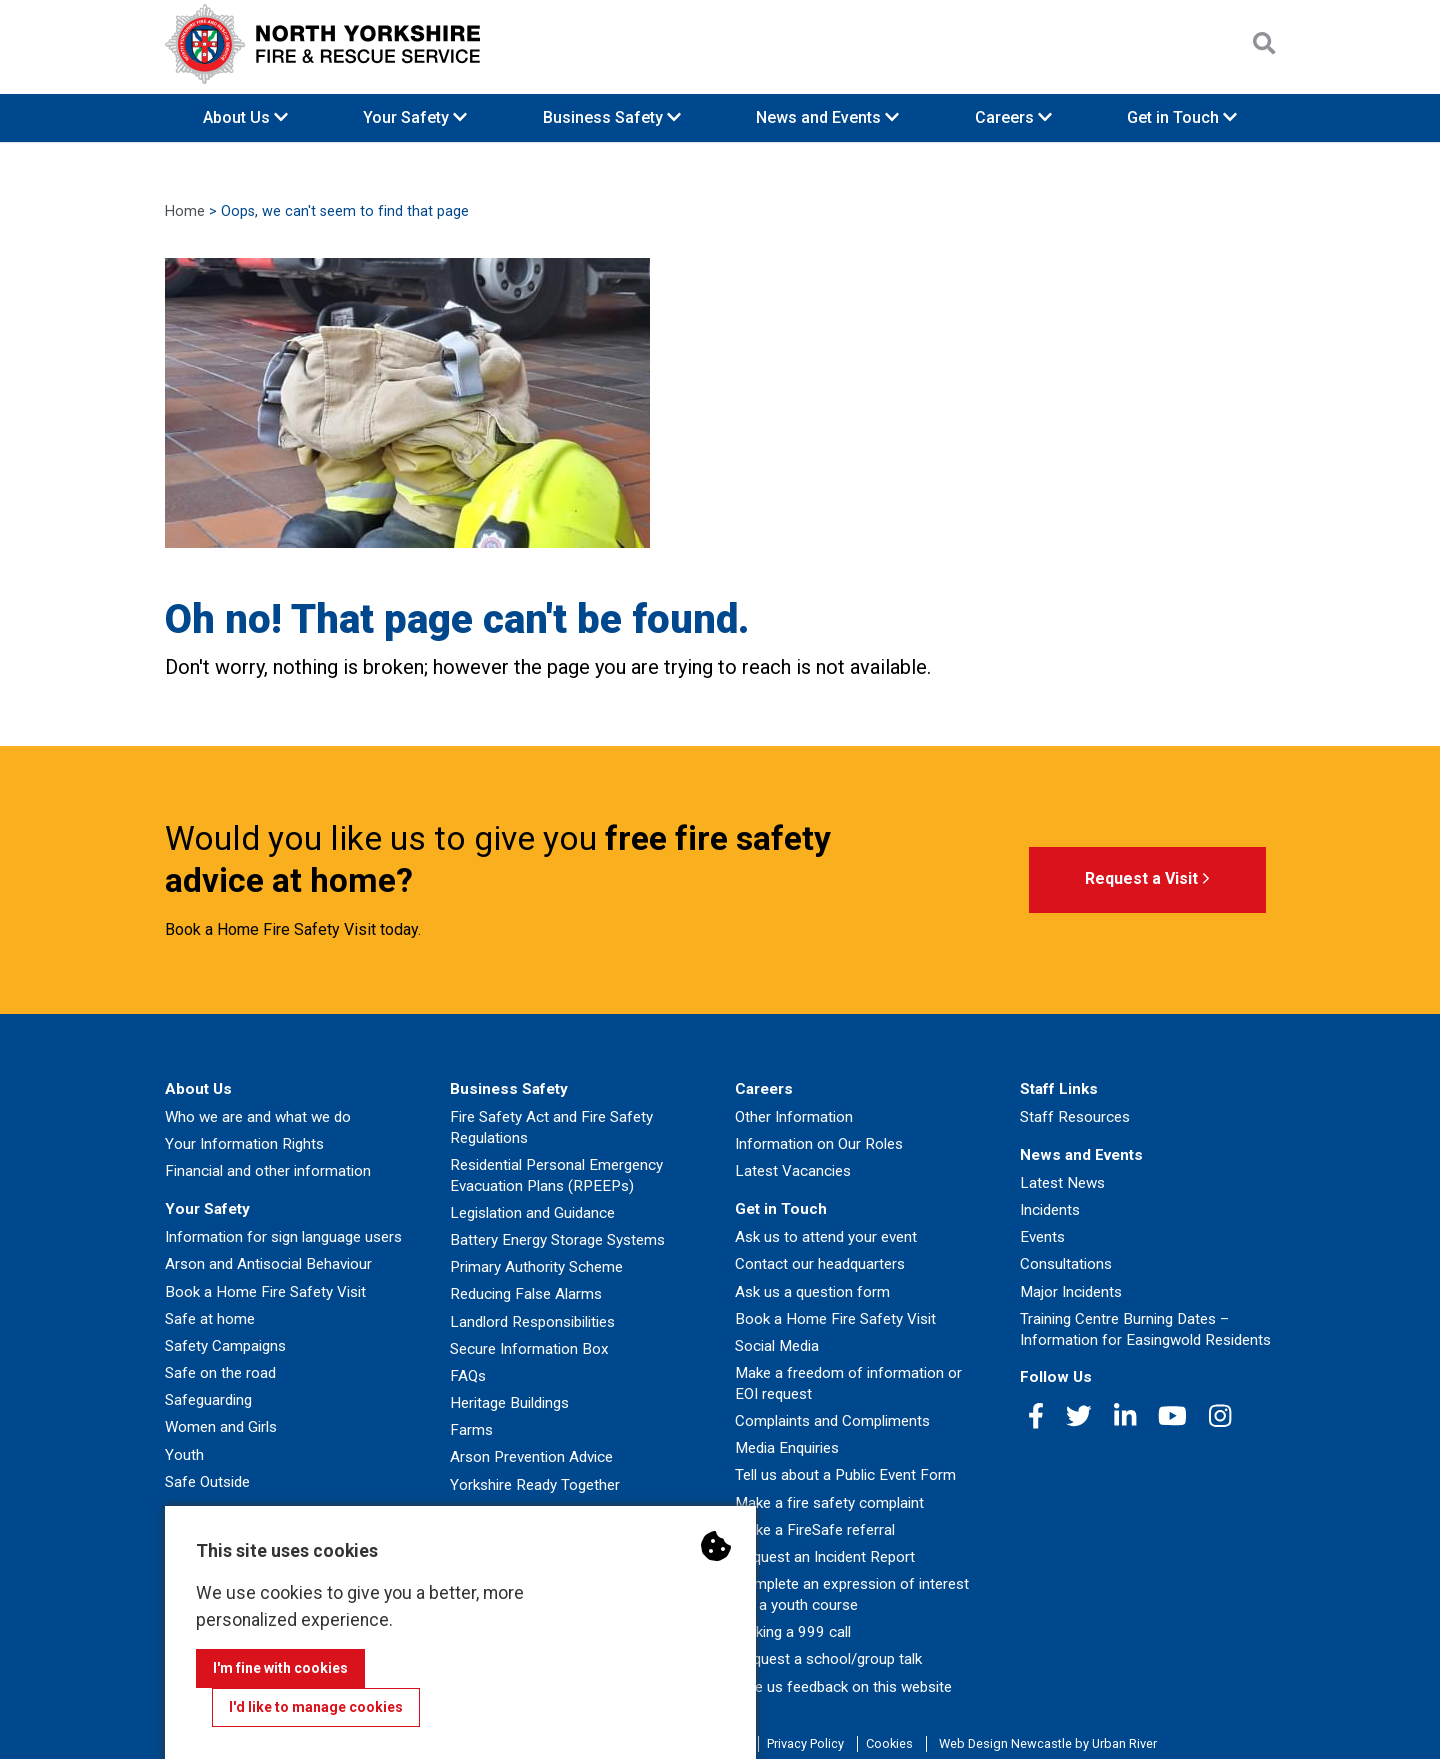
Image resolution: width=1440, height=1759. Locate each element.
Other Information (794, 1117)
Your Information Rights (244, 1144)
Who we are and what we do (258, 1117)
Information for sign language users (283, 1237)
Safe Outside (207, 1482)
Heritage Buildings (509, 1403)
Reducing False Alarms (526, 1294)
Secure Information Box (529, 1349)
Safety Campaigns (225, 1346)
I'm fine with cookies (280, 1668)
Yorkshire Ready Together (535, 1485)
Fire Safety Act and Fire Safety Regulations (551, 1127)
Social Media (777, 1346)
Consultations (1066, 1264)
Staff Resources (1075, 1117)
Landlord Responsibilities (532, 1322)
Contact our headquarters (820, 1264)
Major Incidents (1071, 1292)
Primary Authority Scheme (536, 1267)
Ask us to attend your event (826, 1237)
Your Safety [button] (415, 117)
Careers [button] (1013, 117)
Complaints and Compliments (832, 1421)
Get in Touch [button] (1182, 117)
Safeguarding (208, 1400)
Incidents (1050, 1210)
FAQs (468, 1376)
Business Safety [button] (612, 117)
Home (185, 211)
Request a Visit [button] (1147, 879)
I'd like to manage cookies (316, 1707)
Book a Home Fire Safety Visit (265, 1292)
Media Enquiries (787, 1448)
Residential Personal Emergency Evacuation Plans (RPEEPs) (556, 1175)
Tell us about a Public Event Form (845, 1475)
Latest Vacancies (793, 1171)
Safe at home (210, 1319)
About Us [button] (245, 117)
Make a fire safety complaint (829, 1503)
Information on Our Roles (819, 1144)
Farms (471, 1430)
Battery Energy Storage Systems (557, 1240)
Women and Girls (221, 1427)
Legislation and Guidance (532, 1213)
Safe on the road (220, 1373)
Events (1042, 1237)
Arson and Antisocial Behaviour (268, 1264)
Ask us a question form (812, 1292)
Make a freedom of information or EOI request (848, 1383)
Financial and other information (268, 1171)
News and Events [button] (827, 117)
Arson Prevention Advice (531, 1457)
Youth (184, 1455)
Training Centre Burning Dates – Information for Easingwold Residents (1145, 1329)
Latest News (1062, 1183)
